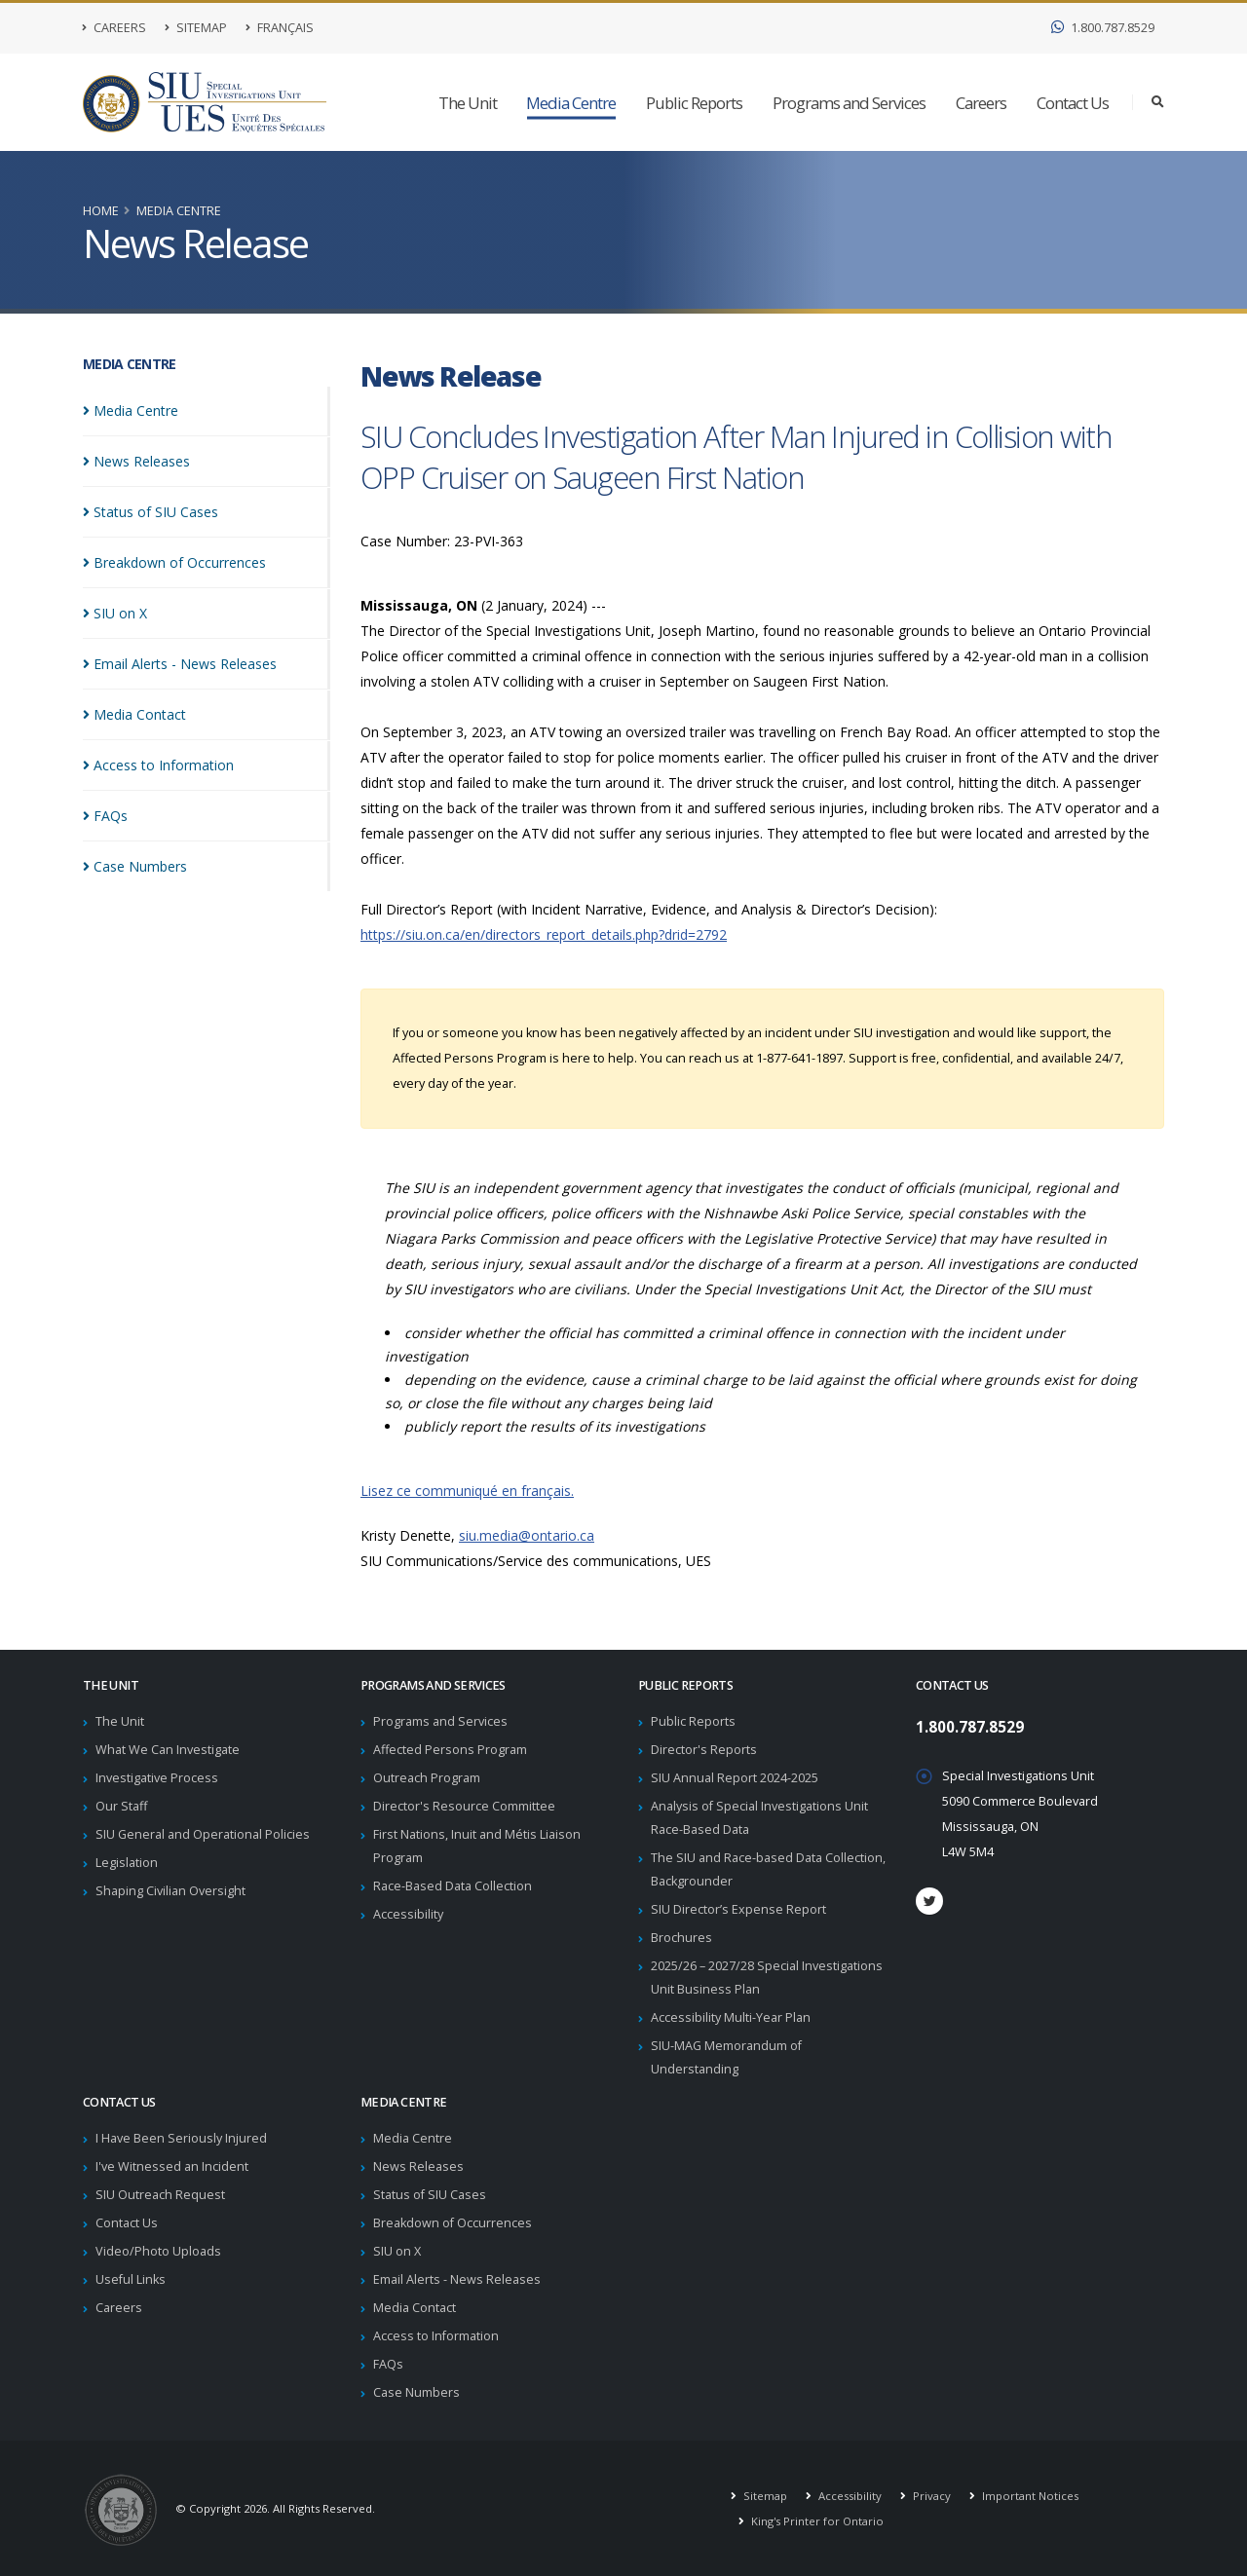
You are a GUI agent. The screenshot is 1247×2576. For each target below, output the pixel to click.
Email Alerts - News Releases (457, 2279)
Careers (114, 27)
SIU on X (397, 2251)
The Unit (467, 103)
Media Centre (571, 103)
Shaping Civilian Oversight (170, 1891)
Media (130, 410)
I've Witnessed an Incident (171, 2166)
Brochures (681, 1937)
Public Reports (694, 103)
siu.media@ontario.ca (526, 1535)
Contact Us (1073, 103)
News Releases (418, 2166)
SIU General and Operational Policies (202, 1834)
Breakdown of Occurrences (452, 2223)
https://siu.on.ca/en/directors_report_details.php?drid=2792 (543, 934)
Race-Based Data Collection (452, 1886)
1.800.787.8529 (1102, 27)
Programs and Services (849, 103)
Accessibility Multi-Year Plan (731, 2017)
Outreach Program (426, 1778)
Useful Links (130, 2279)
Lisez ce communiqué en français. (467, 1490)
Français (280, 27)
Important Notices (1028, 2495)
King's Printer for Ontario (816, 2521)
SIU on (115, 613)
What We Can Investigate (167, 1749)
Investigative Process (156, 1778)
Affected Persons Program (450, 1749)
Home (101, 211)
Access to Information (436, 2336)
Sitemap (196, 27)
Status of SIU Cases (429, 2194)
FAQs (388, 2364)
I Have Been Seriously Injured (181, 2138)
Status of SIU (150, 512)
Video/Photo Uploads (158, 2251)
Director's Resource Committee (464, 1806)
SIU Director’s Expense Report (738, 1909)
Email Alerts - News (180, 663)
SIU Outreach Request (160, 2194)
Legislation (126, 1862)
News (136, 461)
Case (135, 866)
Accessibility (408, 1914)
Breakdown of (174, 562)
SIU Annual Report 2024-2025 (734, 1778)
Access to (158, 765)
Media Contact (414, 2307)
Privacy (930, 2495)
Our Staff (121, 1806)
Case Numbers (416, 2392)
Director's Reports (704, 1749)
